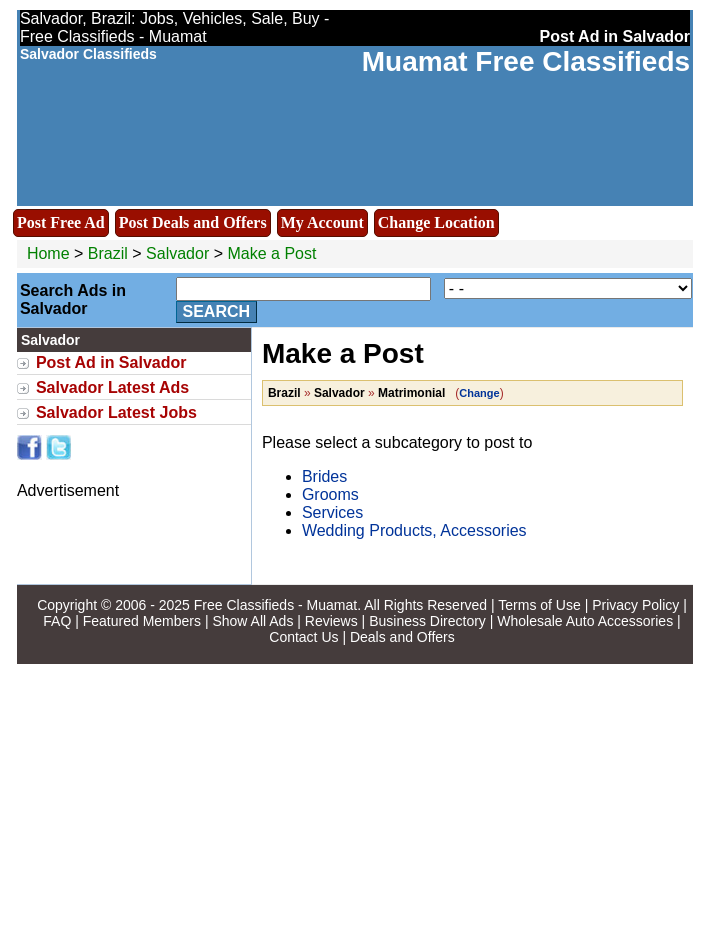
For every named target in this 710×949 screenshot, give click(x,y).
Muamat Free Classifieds (526, 61)
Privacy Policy (635, 605)
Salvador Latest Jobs (116, 412)
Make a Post (271, 253)
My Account (322, 222)
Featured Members (142, 621)
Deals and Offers (402, 637)
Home (48, 253)
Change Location (436, 222)
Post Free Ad (61, 222)
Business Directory (427, 621)
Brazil (108, 253)
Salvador (180, 253)
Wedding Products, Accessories (414, 530)
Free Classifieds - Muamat (275, 605)
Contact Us (303, 637)
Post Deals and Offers (193, 222)
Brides (324, 476)
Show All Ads (252, 621)
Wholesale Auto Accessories (585, 621)
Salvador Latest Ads (112, 387)
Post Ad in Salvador (111, 362)
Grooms (330, 494)
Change (479, 393)
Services (332, 512)
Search (217, 311)
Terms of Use (539, 605)
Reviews (331, 621)
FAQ (57, 621)
